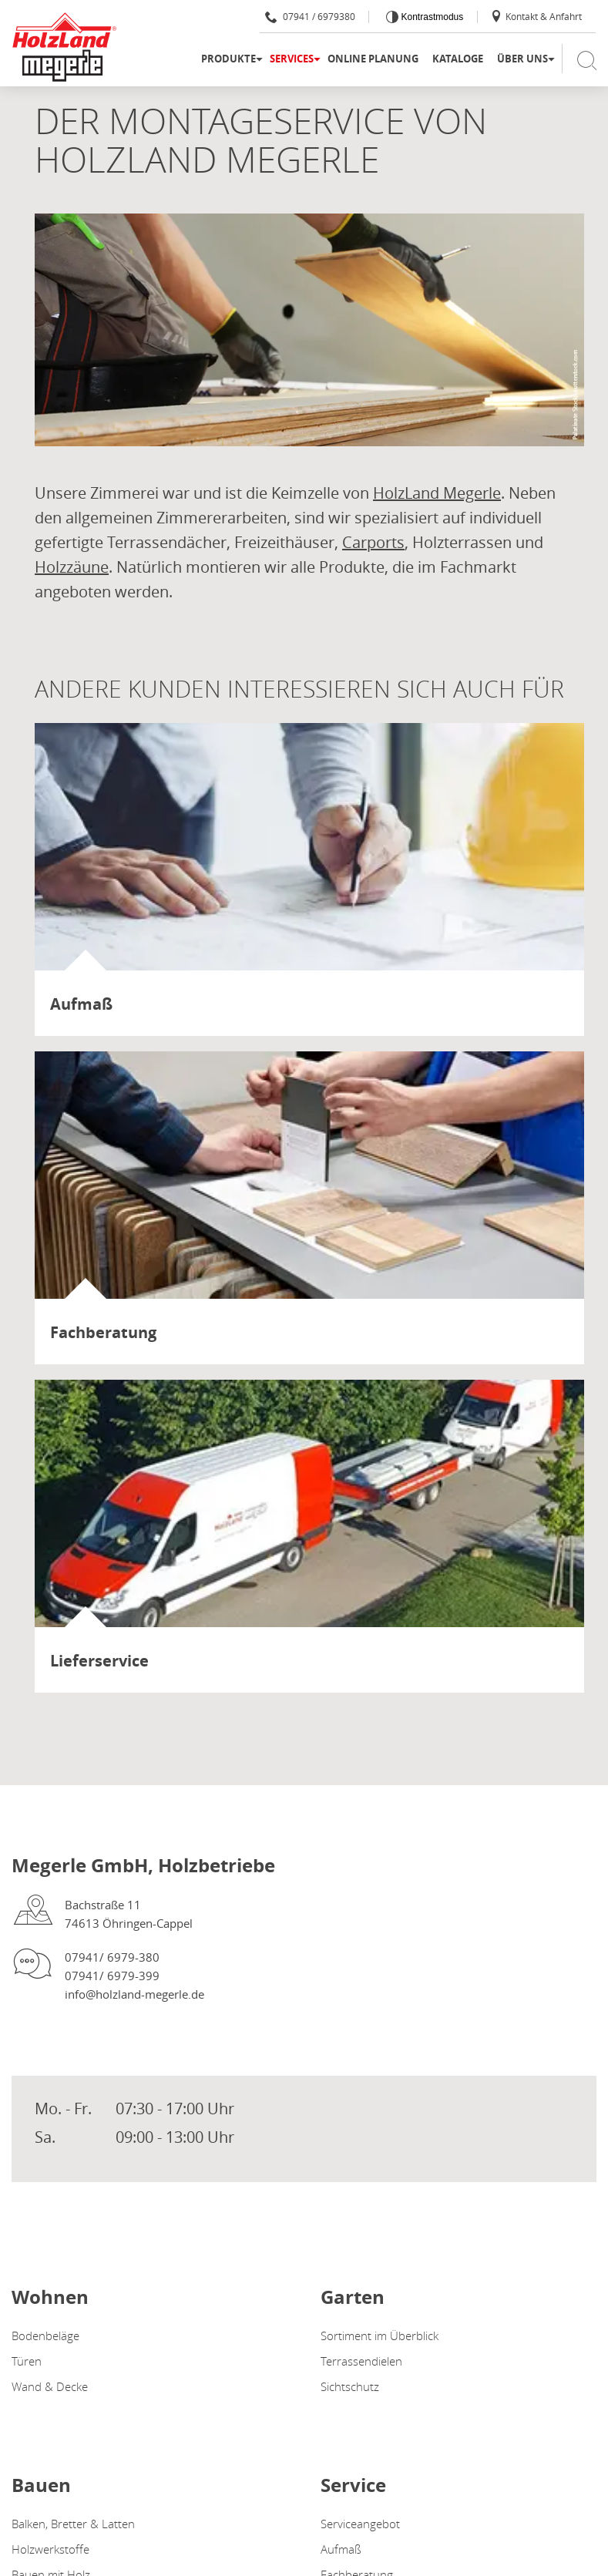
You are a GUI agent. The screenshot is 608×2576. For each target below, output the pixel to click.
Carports (373, 542)
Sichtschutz (350, 2386)
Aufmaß (341, 2549)
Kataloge (457, 59)
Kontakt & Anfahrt (536, 16)
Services (292, 59)
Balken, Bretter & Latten (73, 2523)
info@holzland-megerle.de (134, 1994)
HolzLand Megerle (437, 493)
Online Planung (373, 59)
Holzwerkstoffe (50, 2549)
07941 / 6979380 (310, 16)
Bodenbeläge (45, 2335)
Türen (27, 2361)
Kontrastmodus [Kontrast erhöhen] (430, 17)
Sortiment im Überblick (379, 2335)
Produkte (228, 59)
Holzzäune (72, 567)
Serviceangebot (360, 2523)
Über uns (522, 59)
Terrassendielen (361, 2361)
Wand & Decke (50, 2386)
